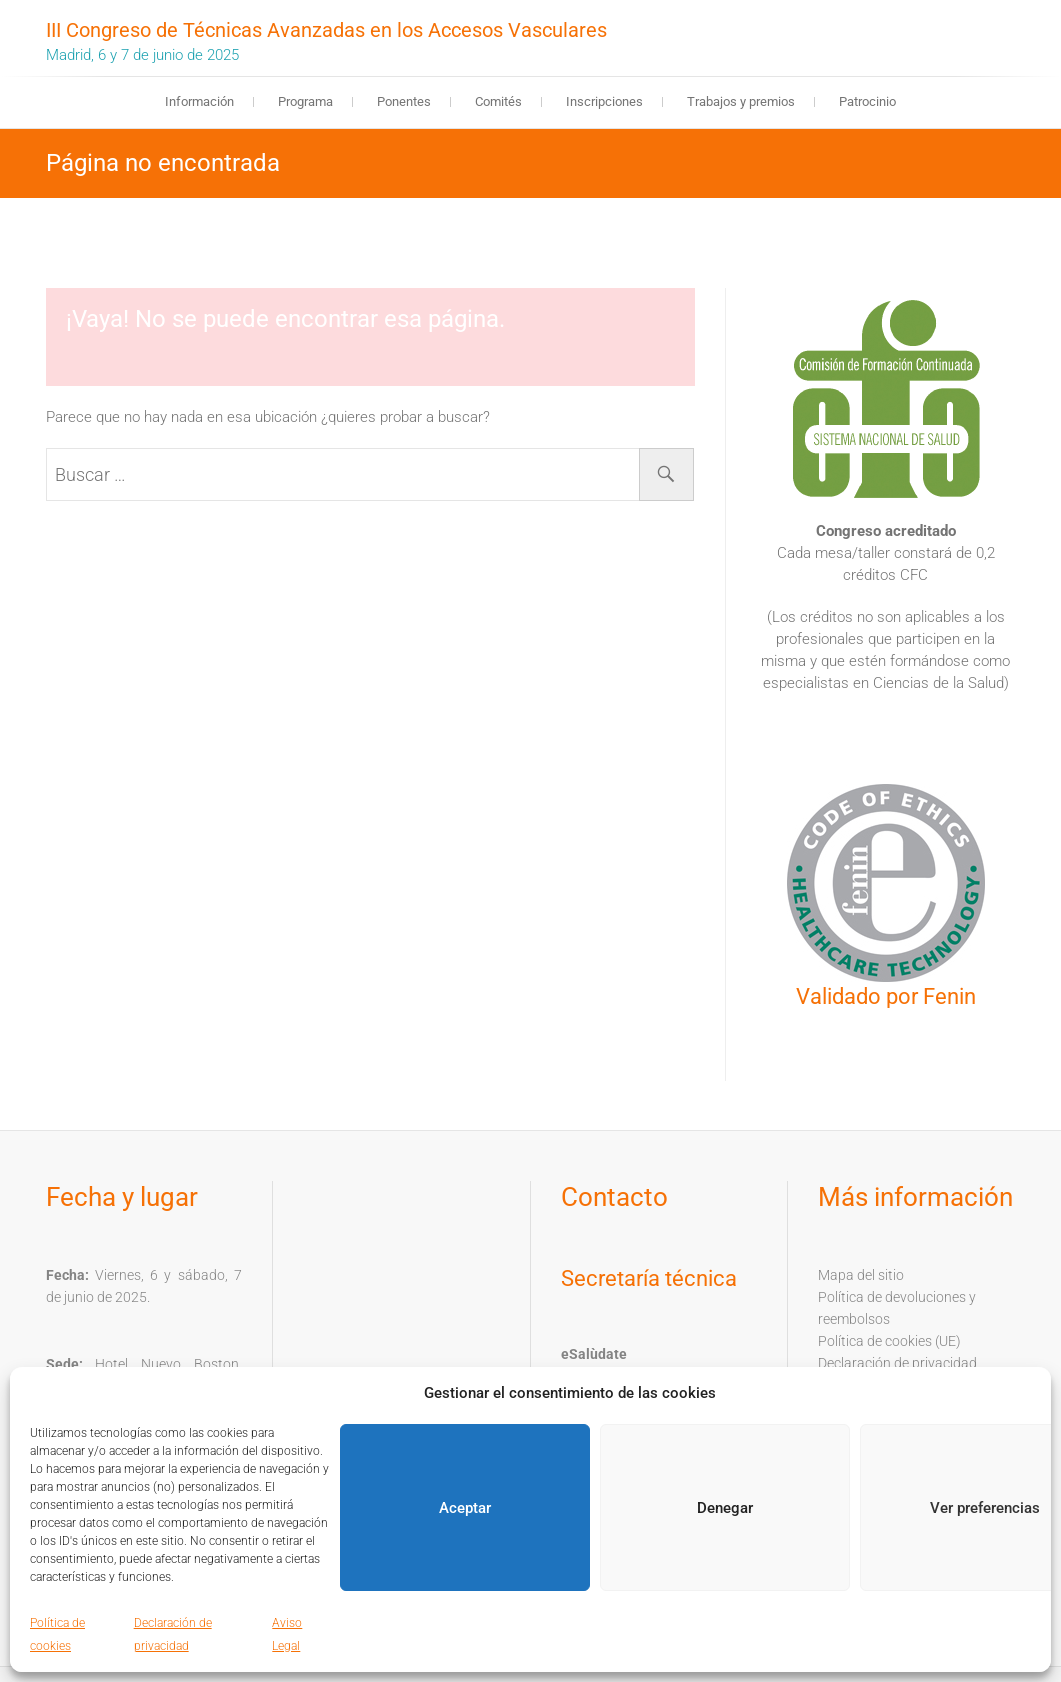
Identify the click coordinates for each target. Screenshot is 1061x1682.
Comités (498, 101)
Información (199, 101)
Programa (305, 101)
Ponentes (404, 101)
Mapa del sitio (861, 1275)
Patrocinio (867, 101)
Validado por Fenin (886, 996)
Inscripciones (604, 101)
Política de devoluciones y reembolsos (897, 1308)
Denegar (725, 1508)
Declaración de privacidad (897, 1363)
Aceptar (465, 1508)
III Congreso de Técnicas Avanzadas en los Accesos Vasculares (326, 30)
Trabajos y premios (741, 101)
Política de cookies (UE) (889, 1341)
